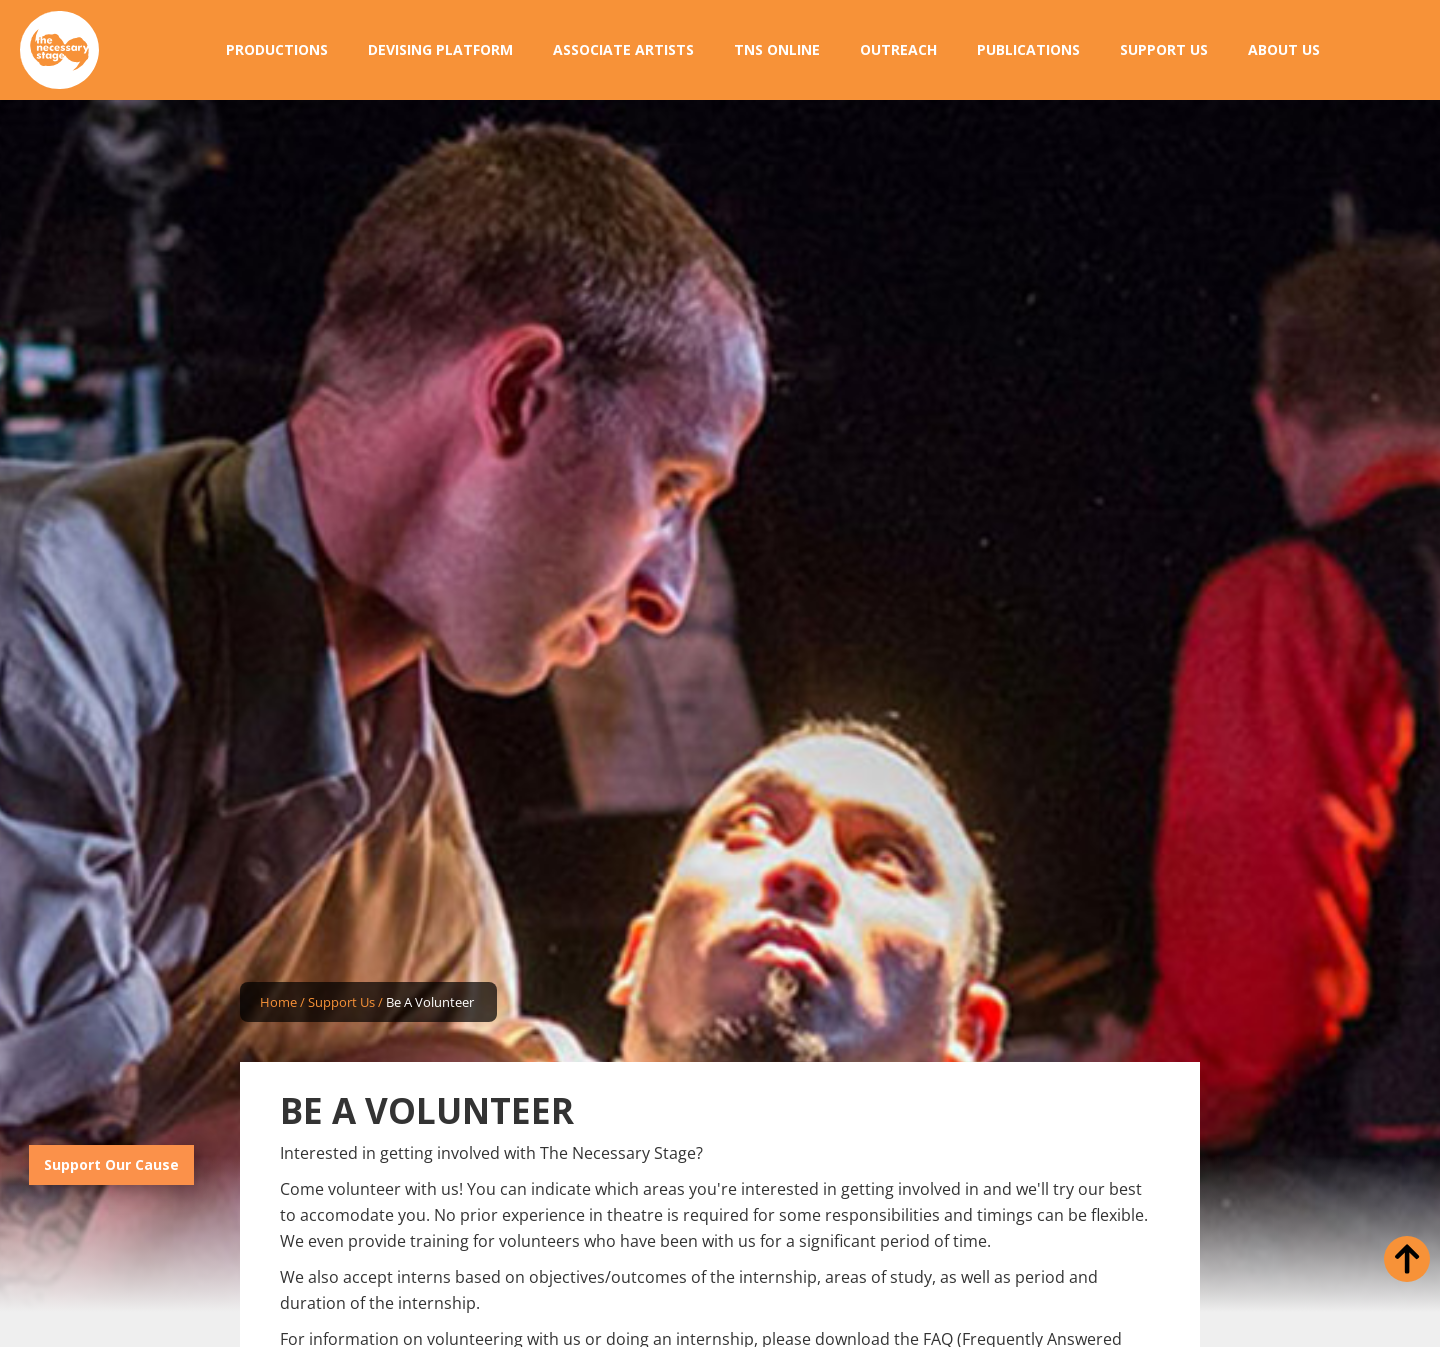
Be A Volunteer (430, 1002)
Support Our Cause (111, 1164)
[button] (277, 50)
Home (278, 1002)
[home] (59, 50)
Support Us (341, 1002)
